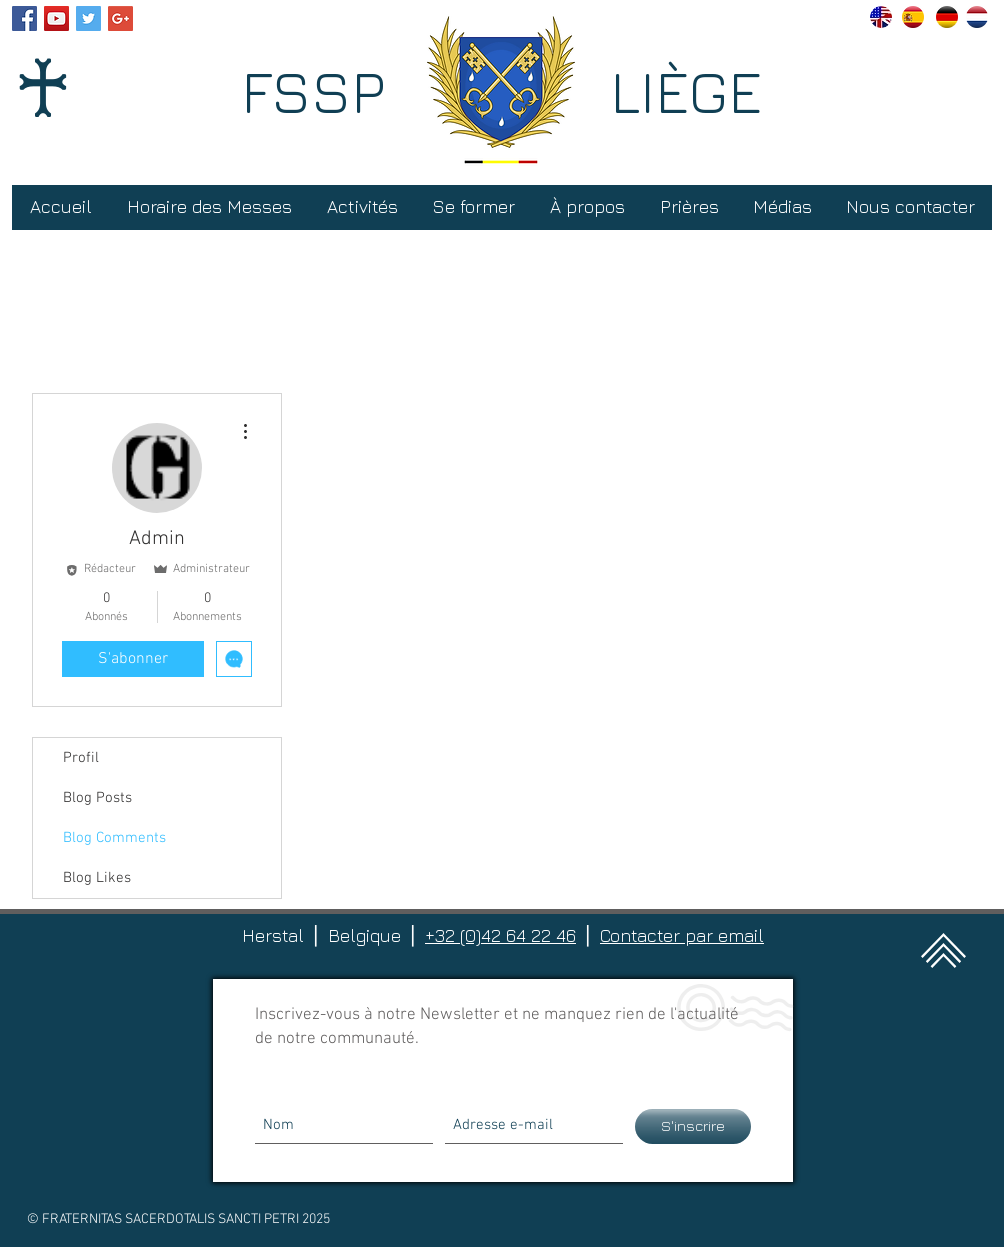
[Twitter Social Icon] (88, 18)
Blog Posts (97, 798)
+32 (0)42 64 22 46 (500, 935)
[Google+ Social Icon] (120, 18)
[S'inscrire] (693, 1126)
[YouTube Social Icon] (56, 18)
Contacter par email (682, 935)
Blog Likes (97, 878)
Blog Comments (114, 838)
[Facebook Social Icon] (24, 18)
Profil (81, 758)
